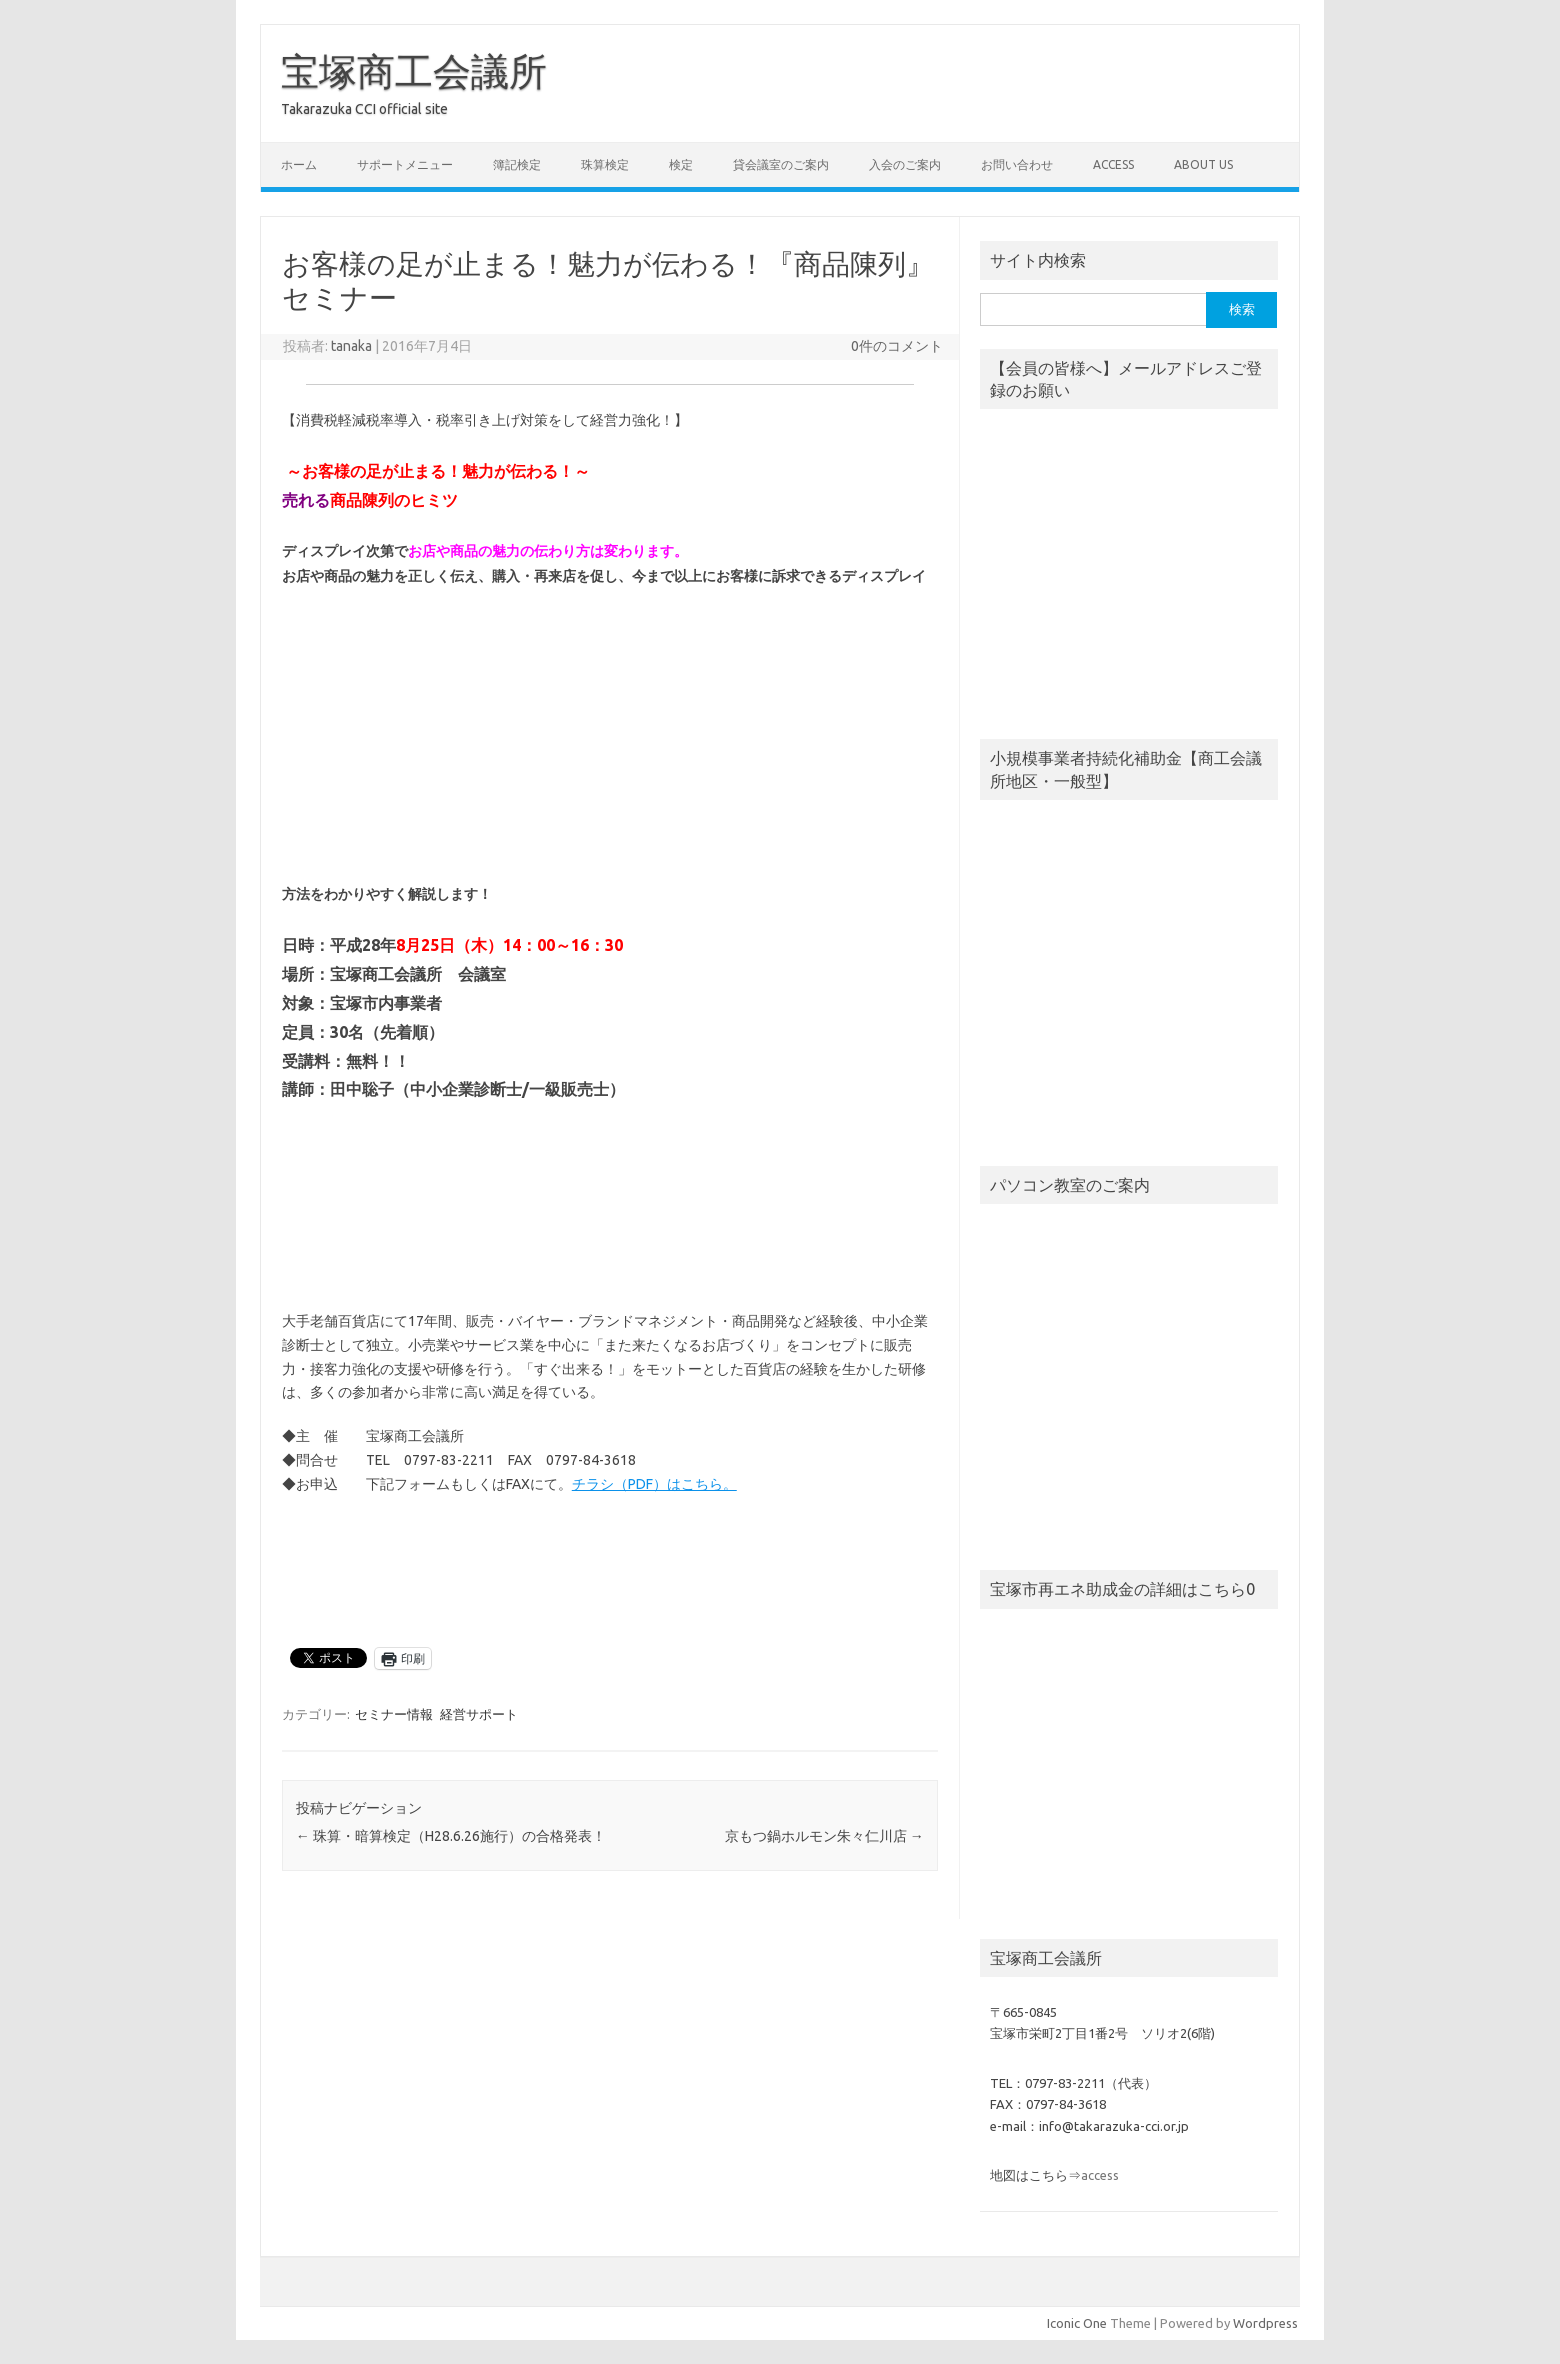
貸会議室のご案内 (781, 164)
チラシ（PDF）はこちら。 (654, 1484)
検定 (681, 164)
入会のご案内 (905, 164)
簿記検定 (517, 164)
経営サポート (479, 1714)
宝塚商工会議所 (414, 71)
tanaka (351, 346)
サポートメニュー (405, 164)
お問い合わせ (1017, 164)
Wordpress (1265, 2323)
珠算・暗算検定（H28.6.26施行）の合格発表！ (451, 1836)
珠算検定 (605, 164)
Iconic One (1077, 2323)
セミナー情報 (394, 1714)
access (1113, 164)
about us (1203, 164)
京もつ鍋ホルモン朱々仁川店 (824, 1836)
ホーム (299, 164)
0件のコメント (897, 346)
